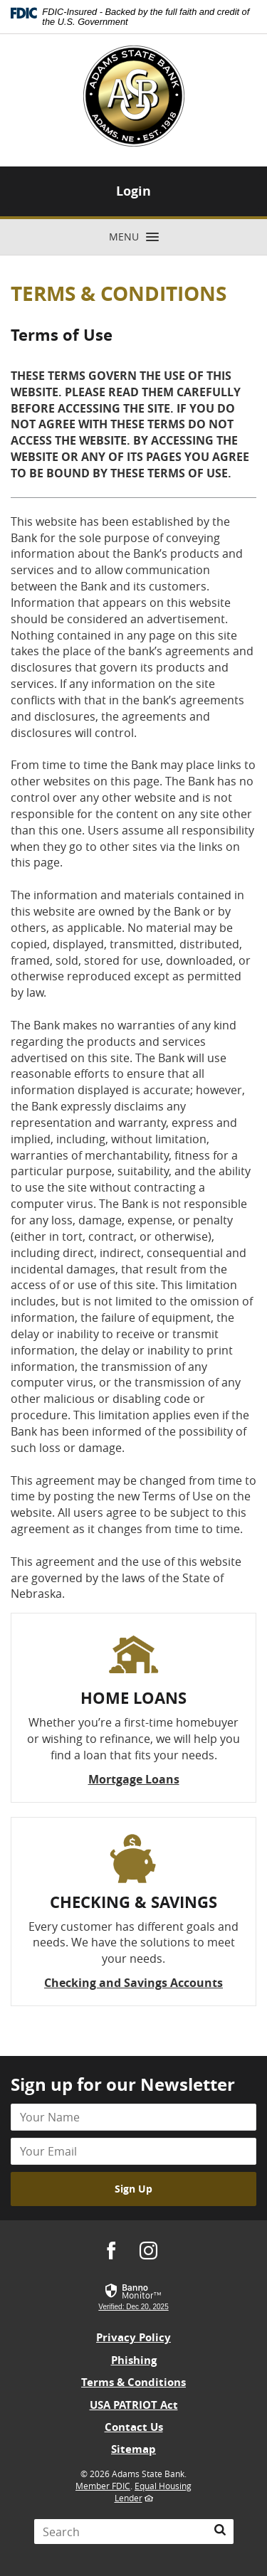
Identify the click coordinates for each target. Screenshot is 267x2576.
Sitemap (133, 2449)
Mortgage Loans (133, 1779)
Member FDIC (102, 2485)
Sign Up (133, 2188)
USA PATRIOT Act (134, 2404)
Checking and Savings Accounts (133, 1983)
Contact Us (134, 2426)
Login (133, 191)
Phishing (134, 2360)
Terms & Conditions (133, 2382)
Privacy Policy (133, 2337)
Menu (139, 237)
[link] (133, 2297)
